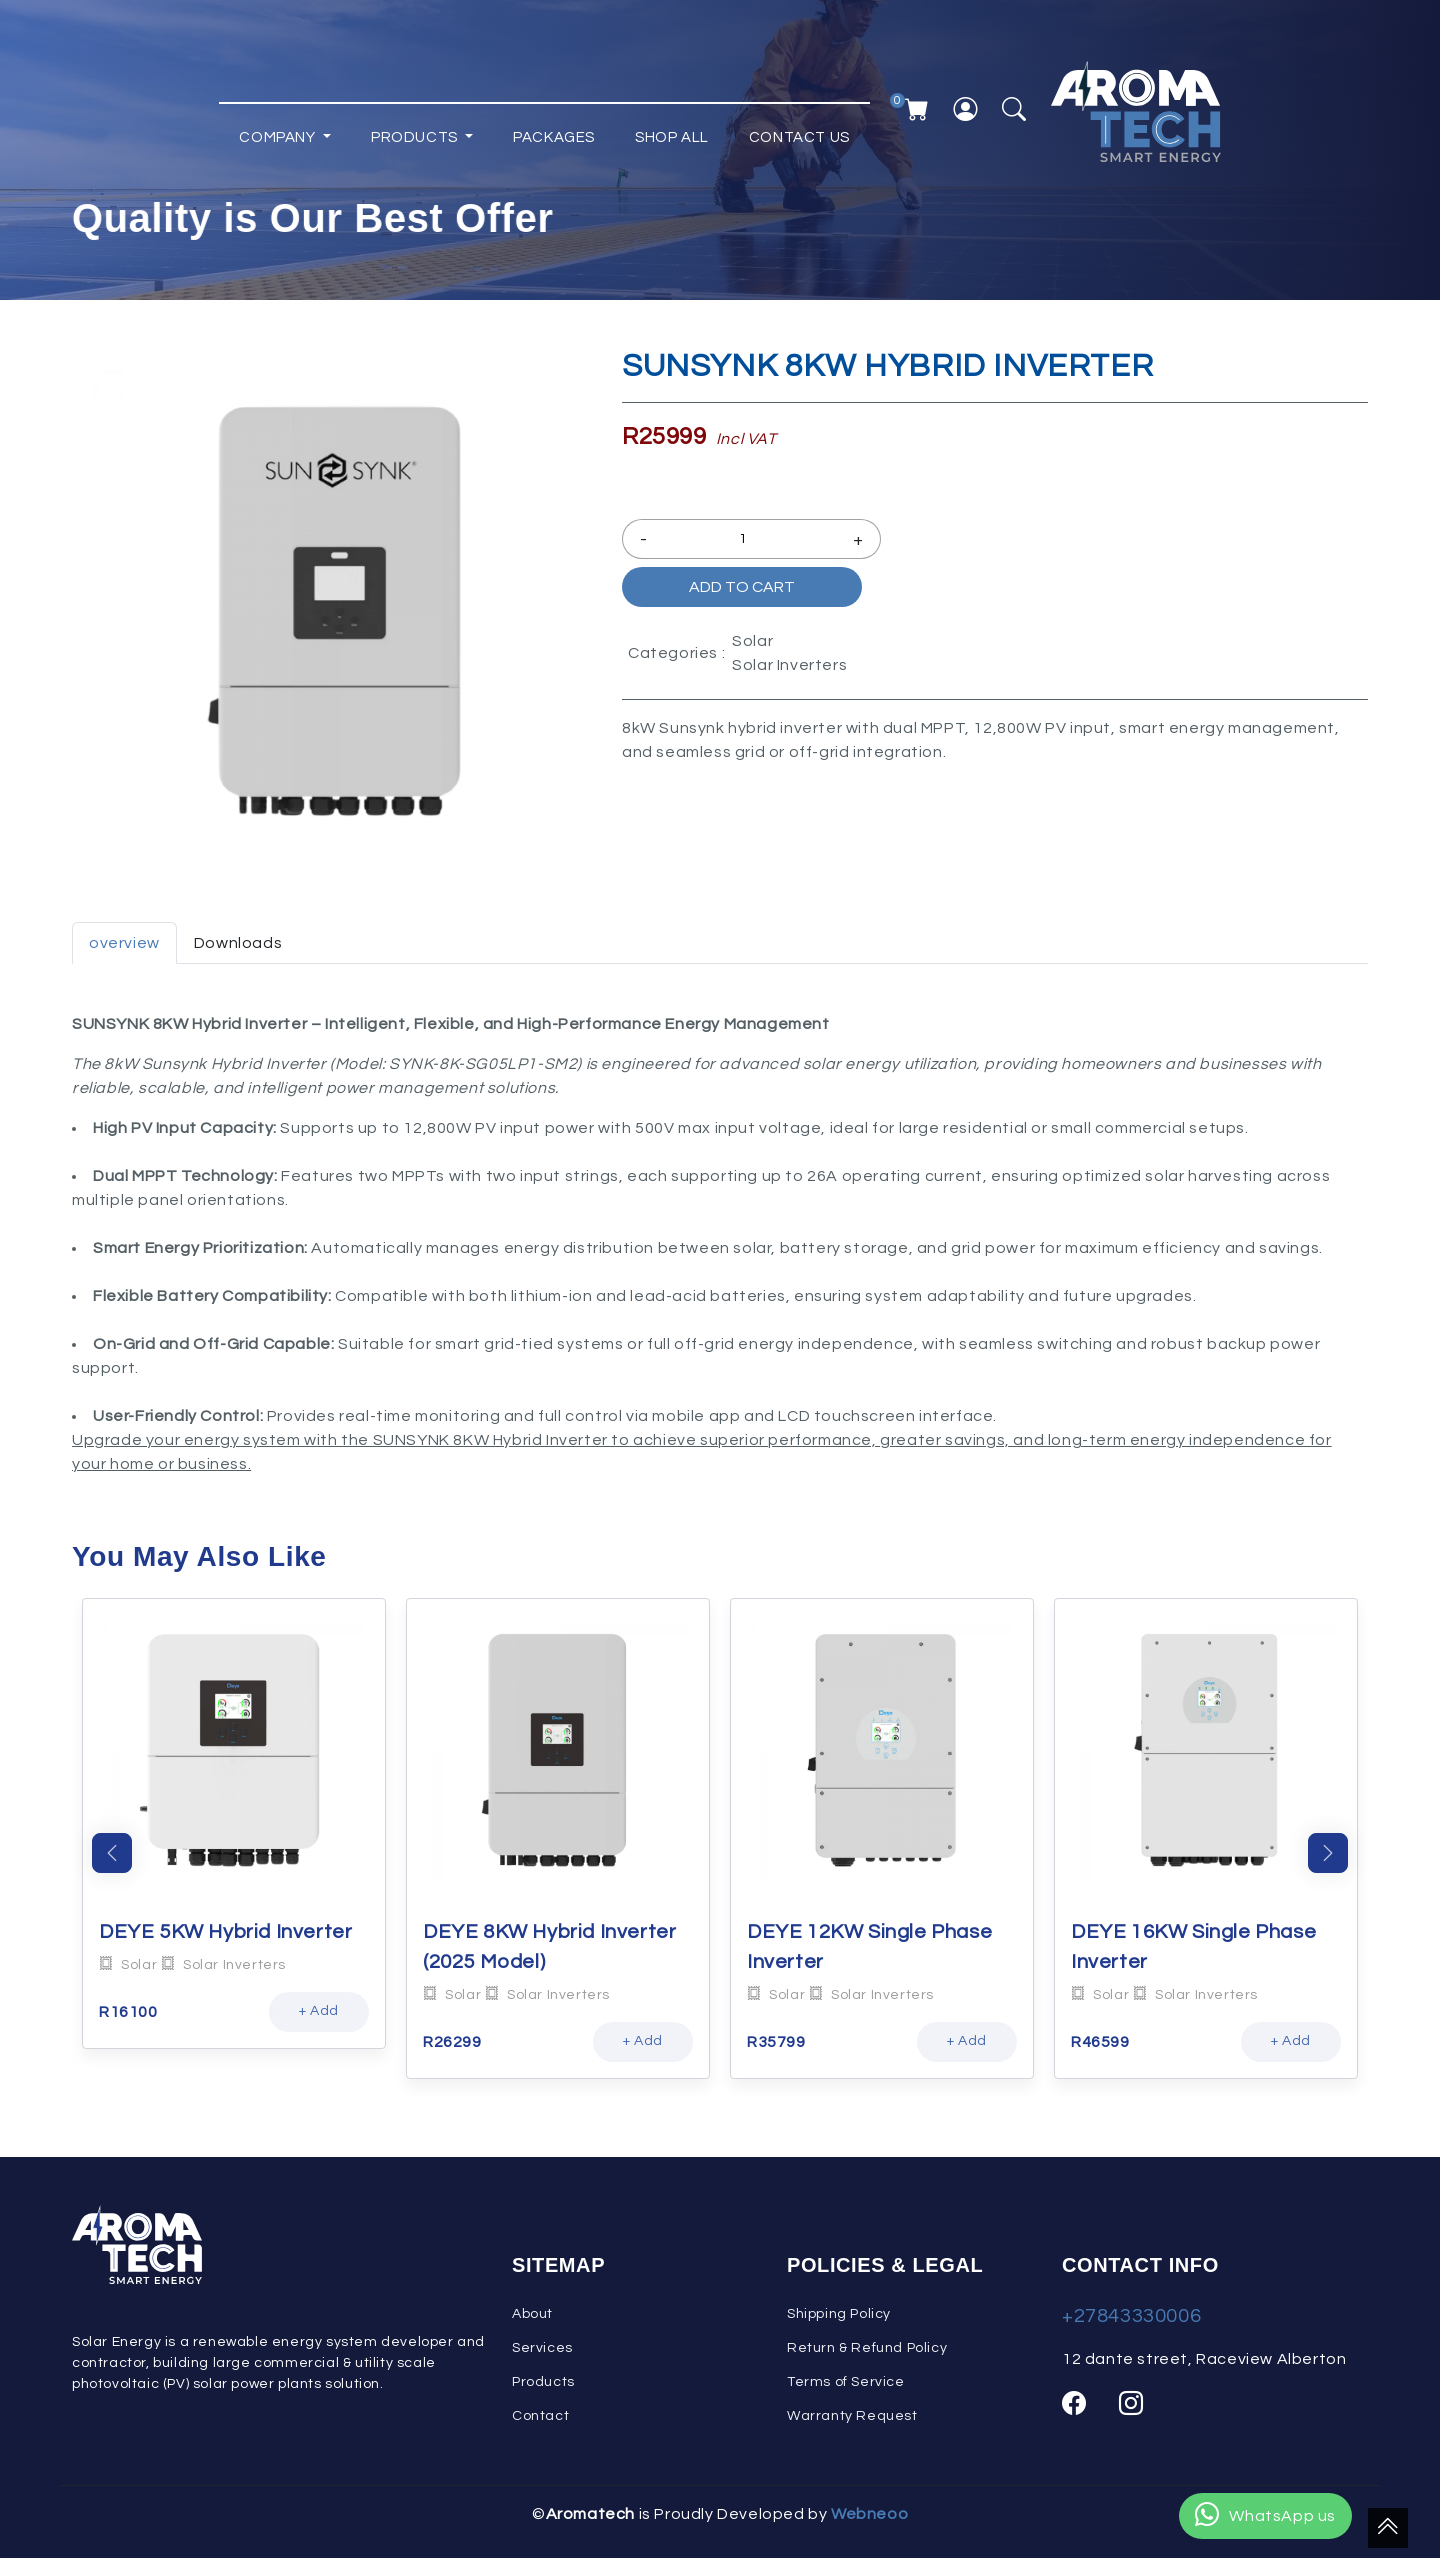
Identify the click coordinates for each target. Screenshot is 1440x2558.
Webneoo (869, 2514)
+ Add (319, 2011)
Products (416, 128)
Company (279, 128)
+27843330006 (1131, 2316)
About (532, 2314)
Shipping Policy (839, 2314)
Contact (540, 2416)
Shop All (672, 128)
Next (1328, 1853)
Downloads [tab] (238, 943)
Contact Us (799, 128)
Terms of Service (846, 2382)
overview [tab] (124, 943)
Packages (554, 128)
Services (542, 2348)
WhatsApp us (1265, 2516)
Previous (112, 1853)
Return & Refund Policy (867, 2348)
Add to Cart (742, 587)
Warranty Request (852, 2416)
